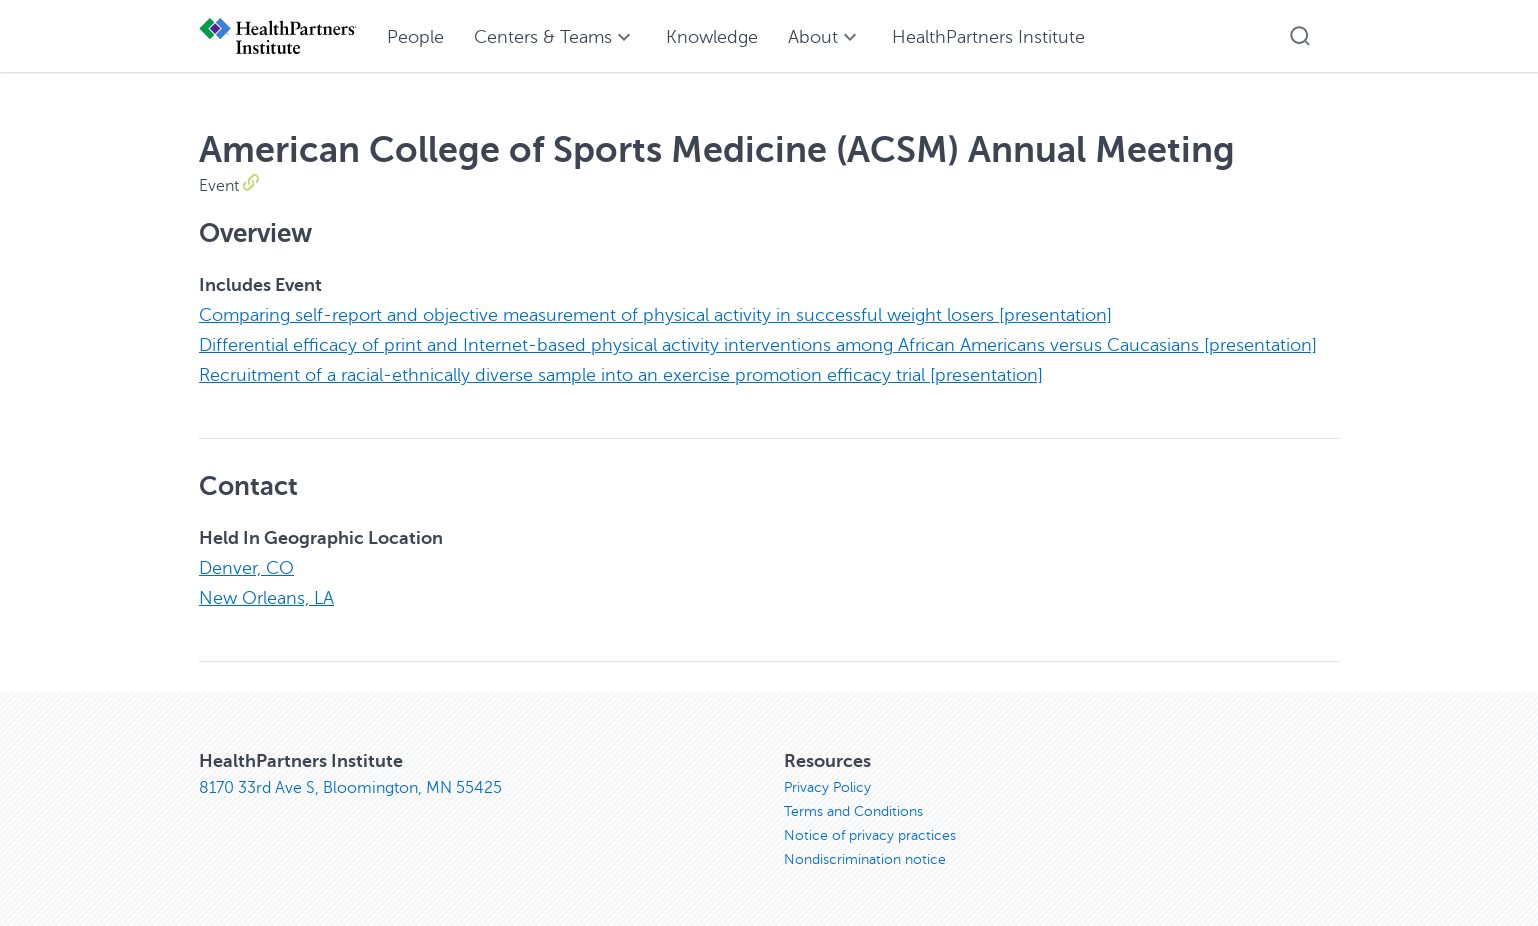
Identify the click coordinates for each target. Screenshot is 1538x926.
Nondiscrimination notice (865, 859)
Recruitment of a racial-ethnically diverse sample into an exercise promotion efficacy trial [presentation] (621, 375)
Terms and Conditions (853, 811)
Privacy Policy (827, 787)
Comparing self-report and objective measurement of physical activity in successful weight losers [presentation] (655, 315)
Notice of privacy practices (870, 835)
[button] (1300, 36)
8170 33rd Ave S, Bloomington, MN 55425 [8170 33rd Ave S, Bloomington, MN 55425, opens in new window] (350, 788)
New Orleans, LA (266, 598)
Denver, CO (246, 568)
